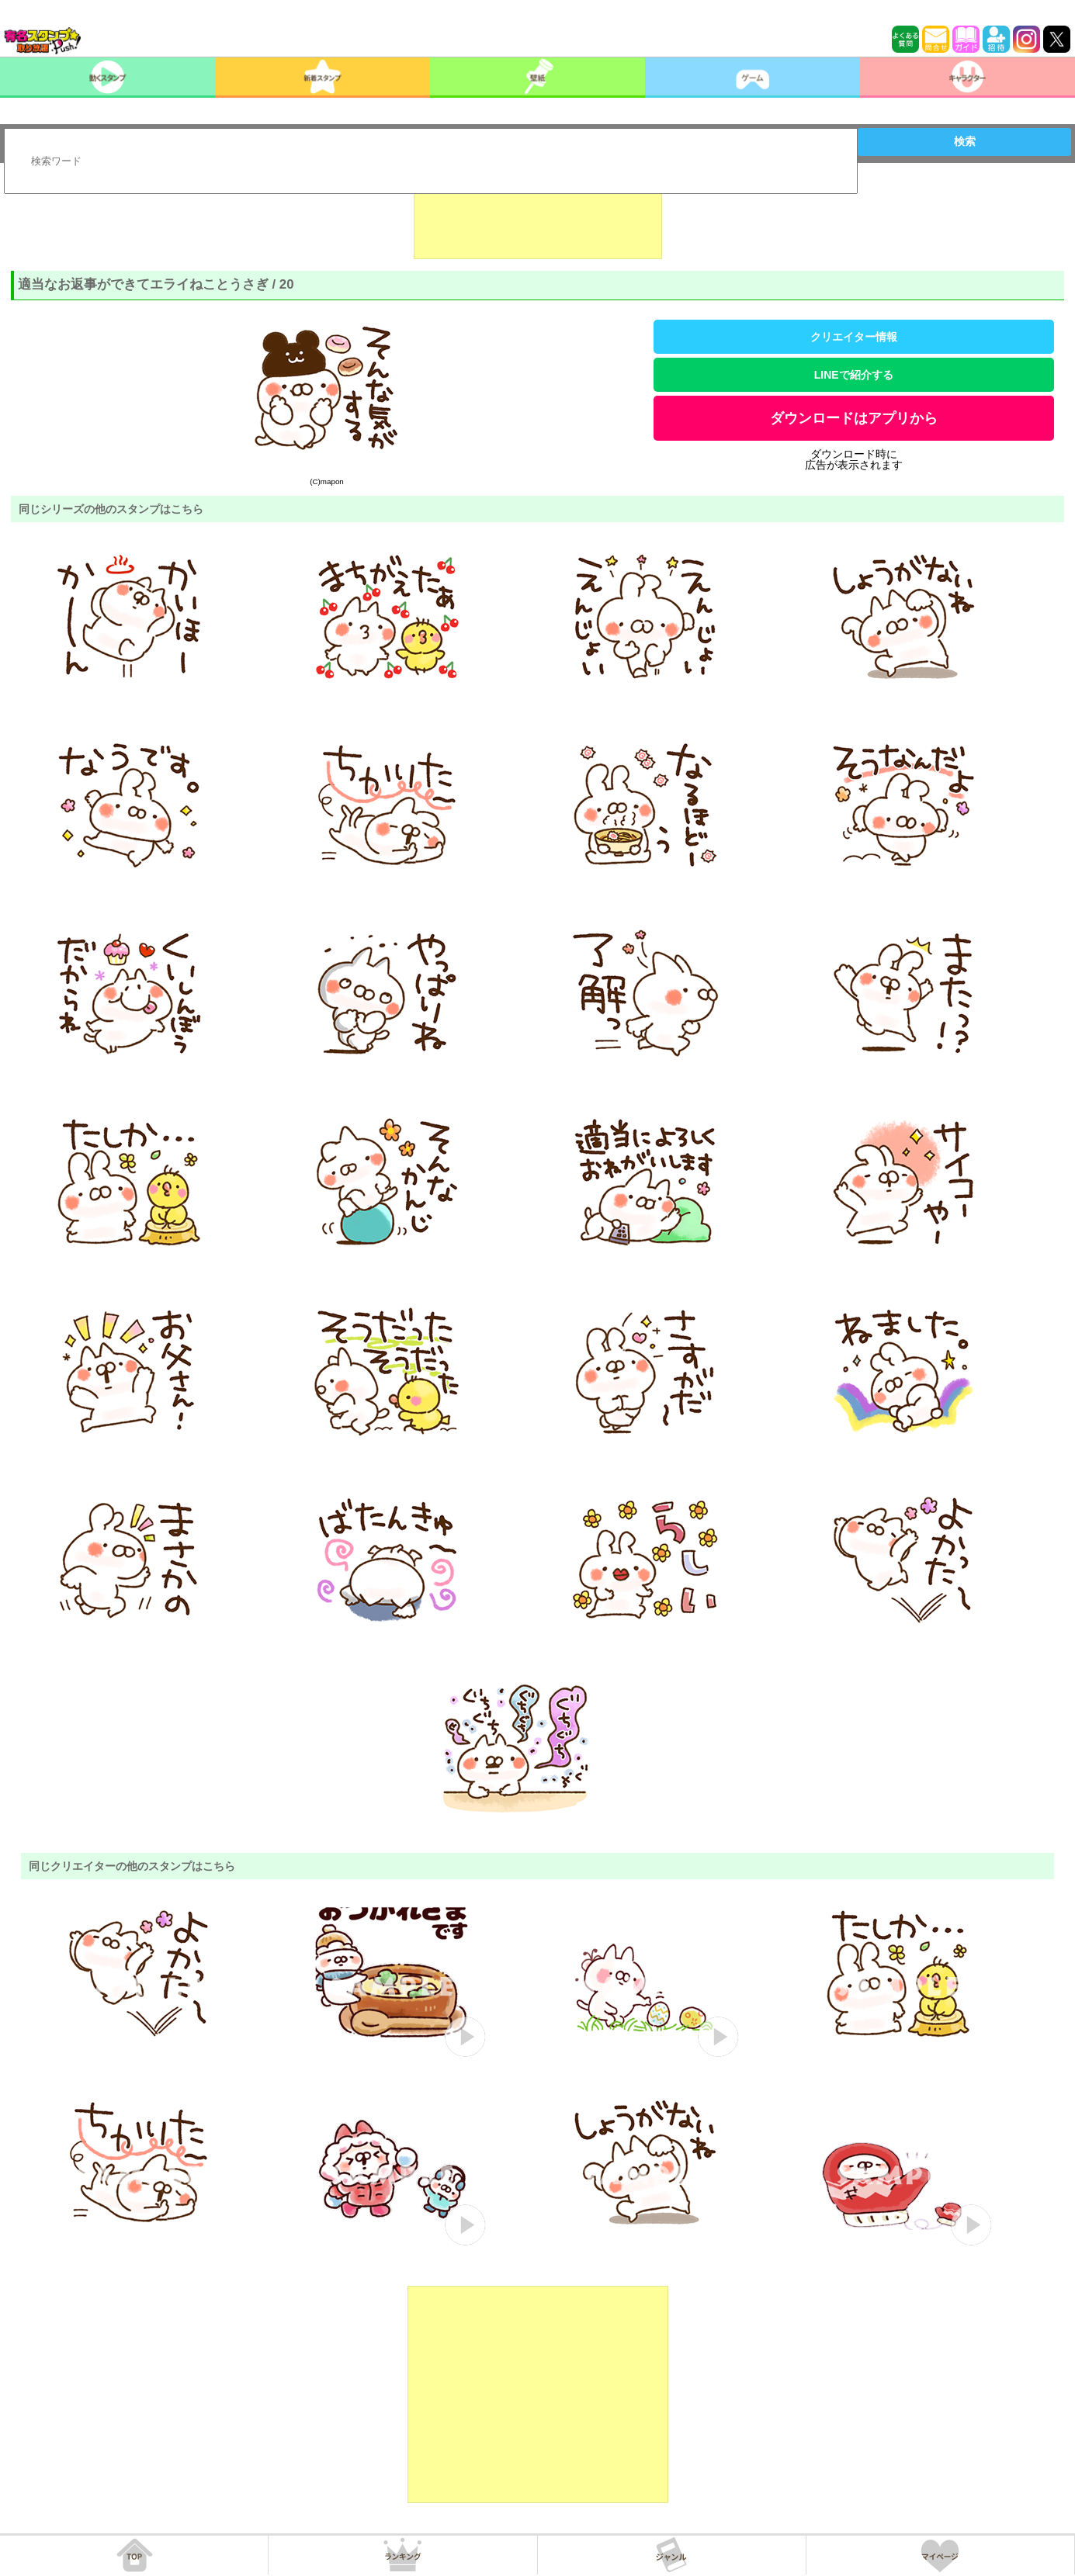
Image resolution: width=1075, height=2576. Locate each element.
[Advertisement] (538, 220)
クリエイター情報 (853, 337)
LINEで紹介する (853, 375)
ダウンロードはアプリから (854, 418)
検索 (965, 141)
